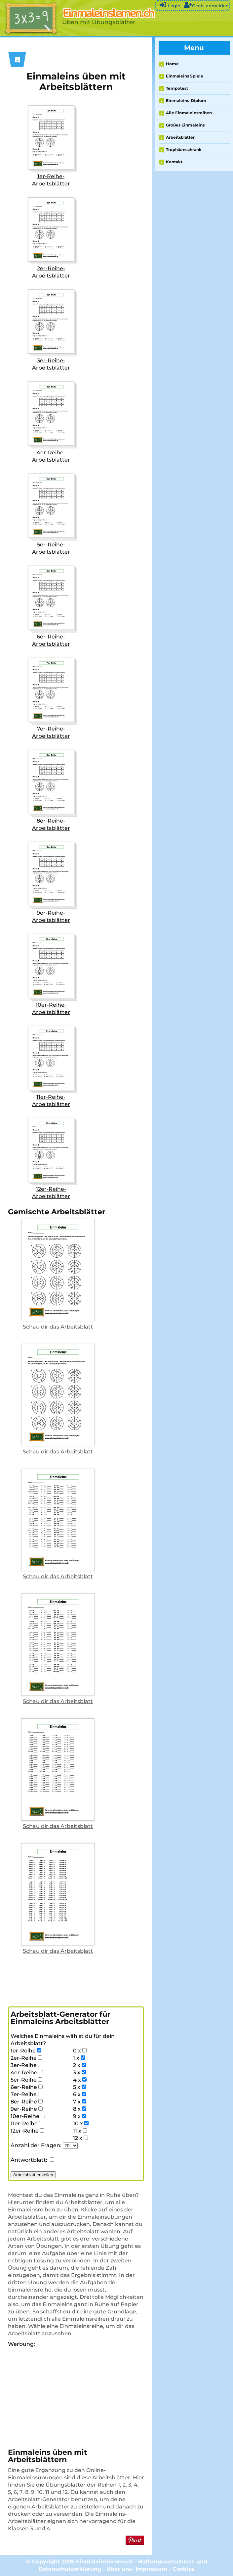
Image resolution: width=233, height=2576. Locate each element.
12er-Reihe (27, 2131)
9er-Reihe (27, 2109)
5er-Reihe (26, 2080)
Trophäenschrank (184, 149)
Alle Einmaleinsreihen (189, 112)
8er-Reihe (27, 2101)
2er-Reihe (26, 2058)
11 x (80, 2131)
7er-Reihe (26, 2094)
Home (172, 63)
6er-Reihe (27, 2087)
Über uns (119, 2569)
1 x (79, 2058)
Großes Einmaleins (185, 125)
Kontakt (174, 161)
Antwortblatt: (32, 2160)
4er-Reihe (27, 2072)
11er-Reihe (27, 2123)
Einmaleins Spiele (184, 76)
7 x (79, 2101)
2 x (79, 2065)
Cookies (184, 2569)
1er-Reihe (26, 2050)
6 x (79, 2094)
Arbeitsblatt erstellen (33, 2174)
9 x (79, 2116)
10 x (81, 2123)
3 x (79, 2072)
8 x (79, 2109)
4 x (80, 2080)
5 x (79, 2087)
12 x (80, 2138)
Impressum (151, 2569)
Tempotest (177, 88)
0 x (80, 2050)
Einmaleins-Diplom (186, 100)
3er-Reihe (26, 2065)
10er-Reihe (28, 2116)
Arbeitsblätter (180, 137)
